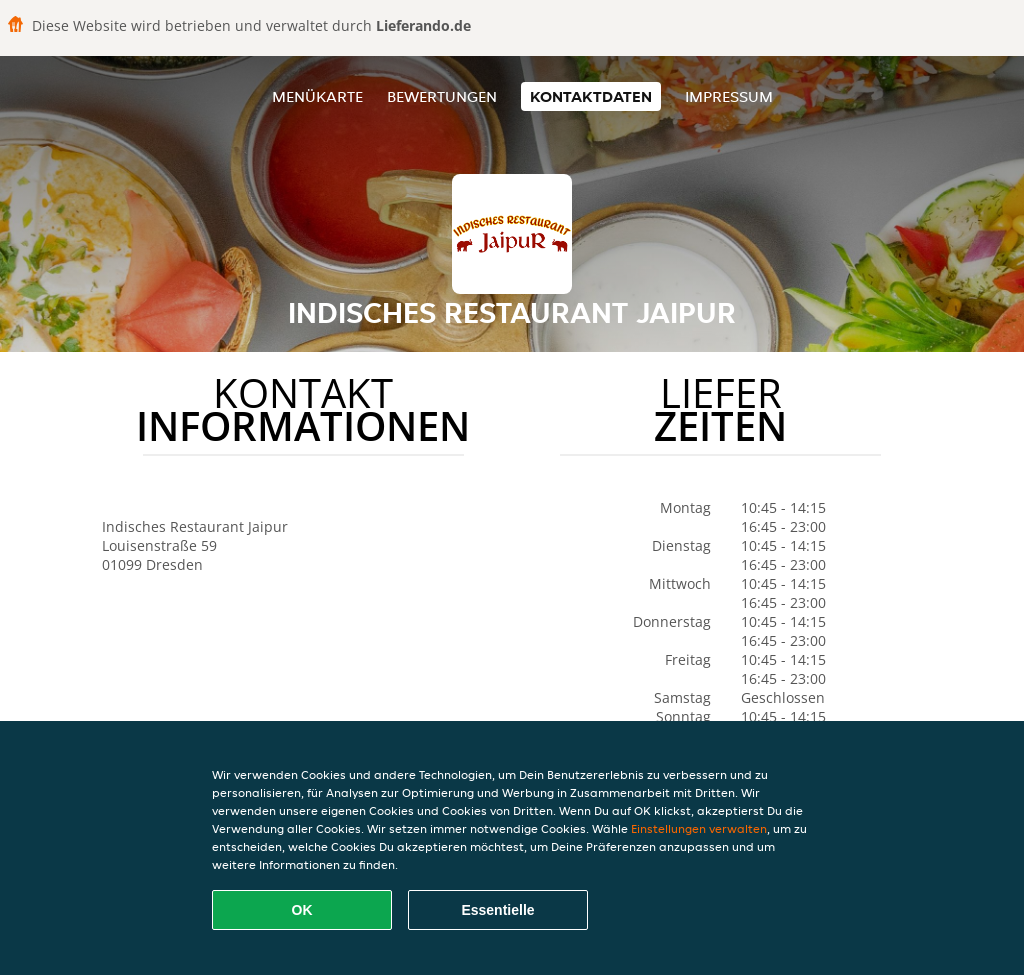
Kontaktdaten (591, 96)
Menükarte (317, 96)
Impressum (729, 96)
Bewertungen (442, 96)
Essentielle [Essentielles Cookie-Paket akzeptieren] (497, 910)
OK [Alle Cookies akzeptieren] (302, 910)
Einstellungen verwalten (699, 828)
